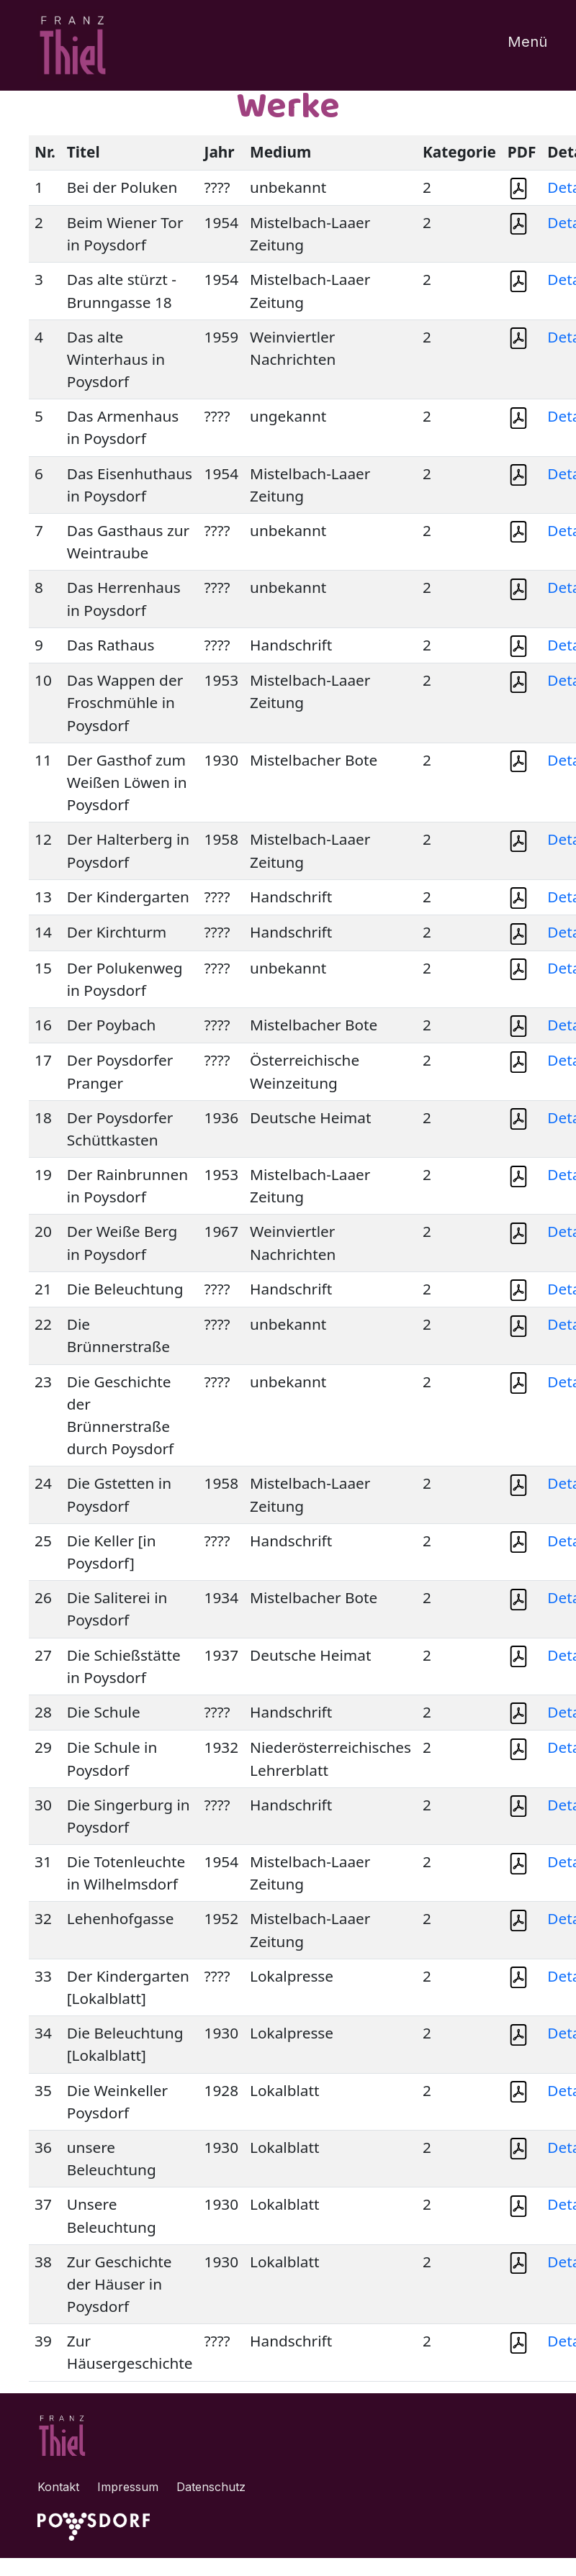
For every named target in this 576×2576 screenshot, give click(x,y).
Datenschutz (211, 2487)
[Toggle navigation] (518, 45)
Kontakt (58, 2487)
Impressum (127, 2487)
